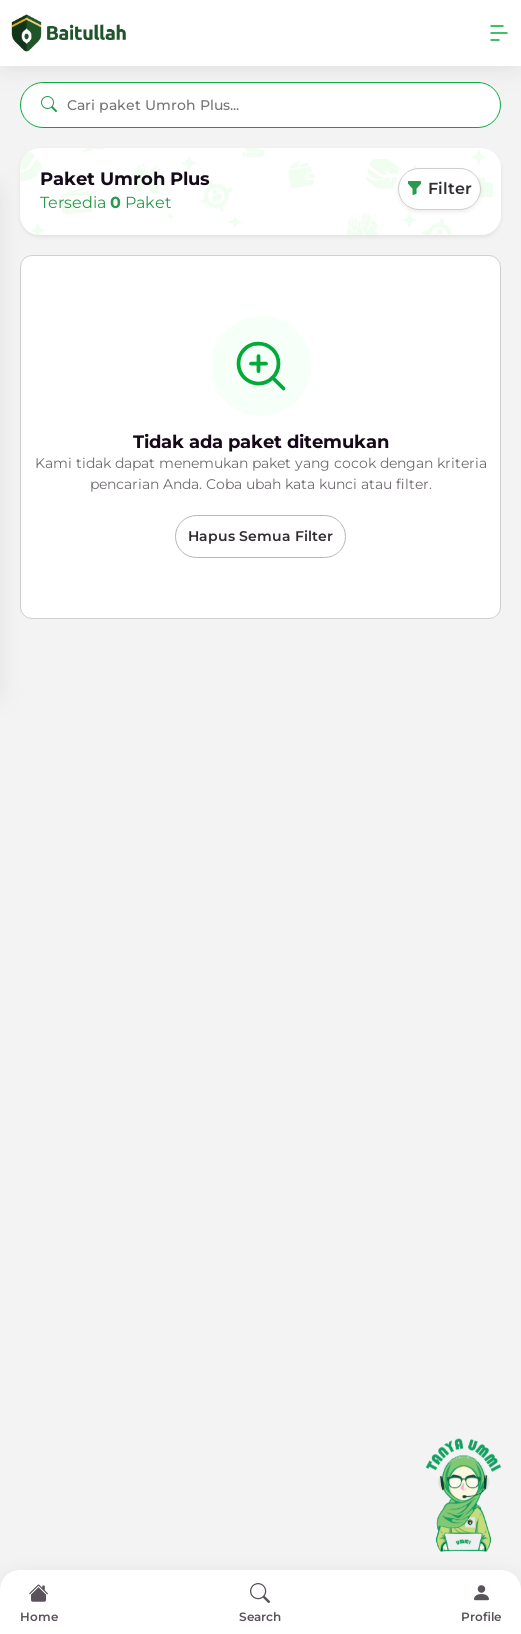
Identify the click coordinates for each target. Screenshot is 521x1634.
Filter (439, 189)
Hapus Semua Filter (260, 536)
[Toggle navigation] (499, 33)
